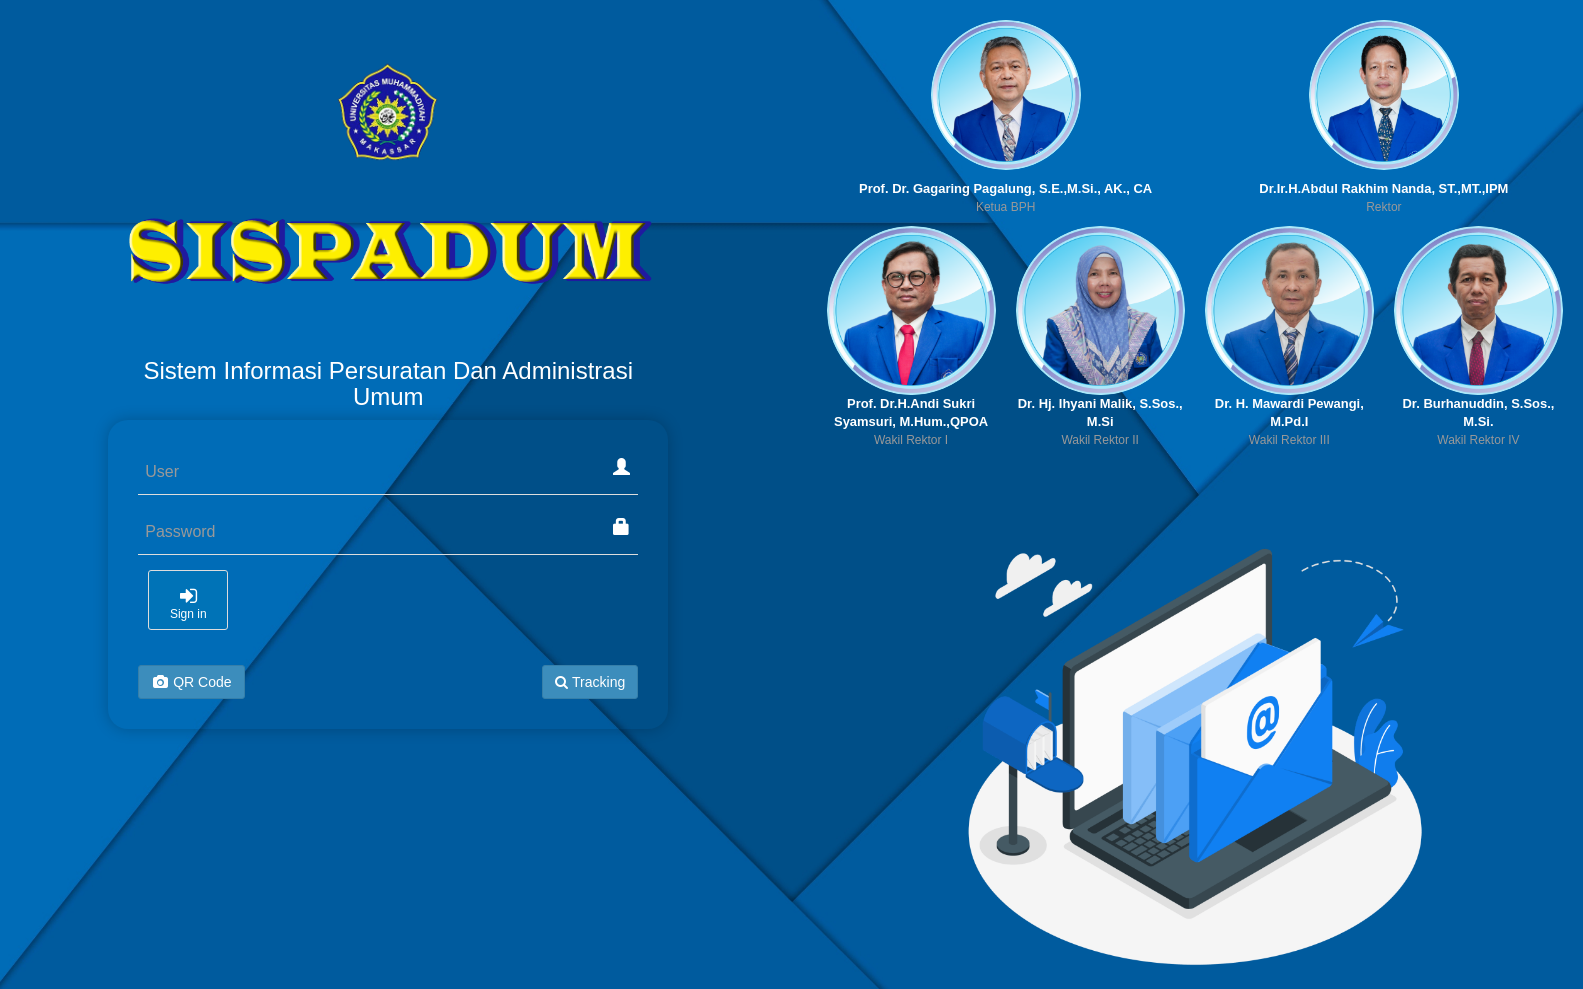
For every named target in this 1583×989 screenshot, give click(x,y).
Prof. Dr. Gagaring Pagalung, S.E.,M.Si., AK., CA (1005, 188)
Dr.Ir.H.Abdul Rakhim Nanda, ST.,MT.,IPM (1383, 188)
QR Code (191, 682)
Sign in (188, 603)
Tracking (590, 682)
